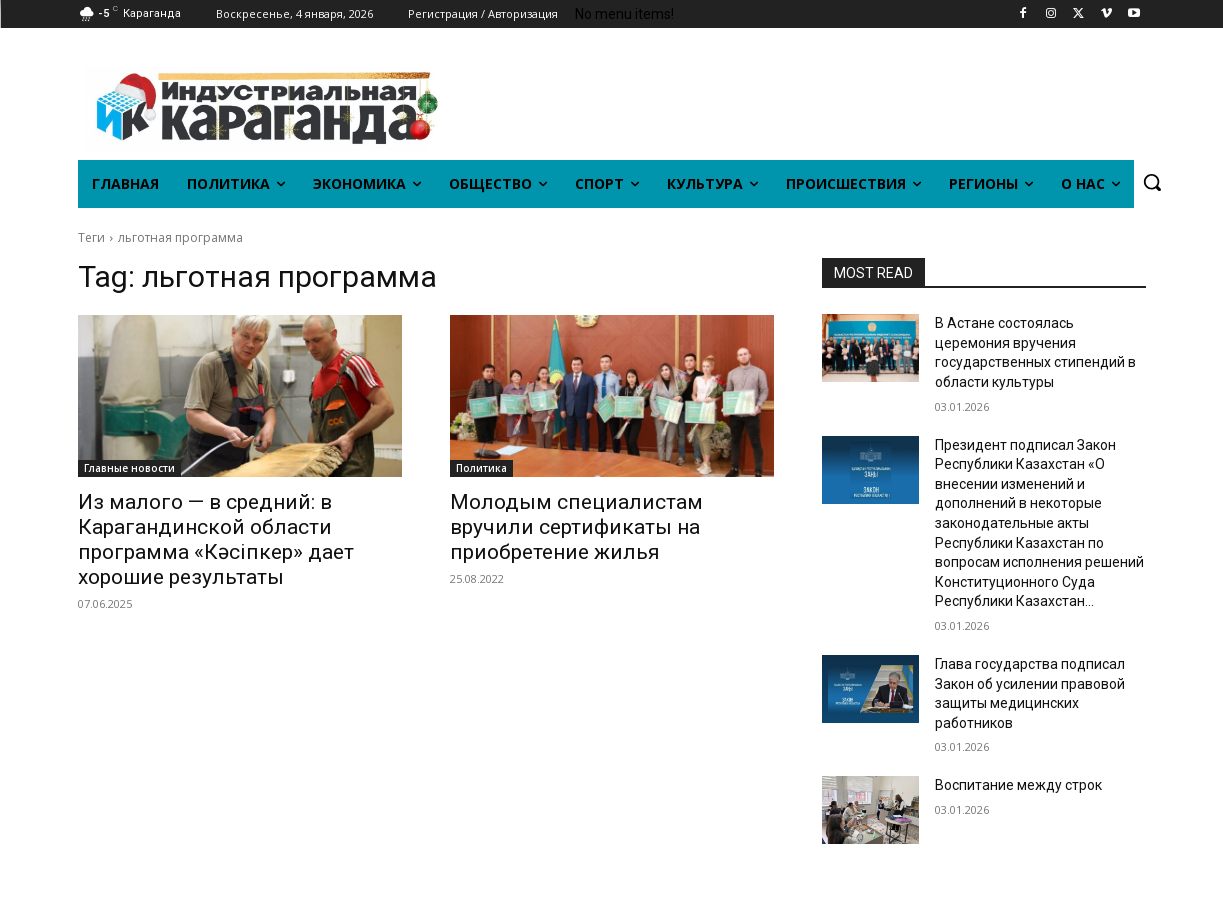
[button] (1152, 182)
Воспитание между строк (1018, 785)
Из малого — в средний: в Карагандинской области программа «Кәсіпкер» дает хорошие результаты (216, 539)
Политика (481, 468)
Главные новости (129, 468)
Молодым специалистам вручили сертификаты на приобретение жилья (576, 527)
